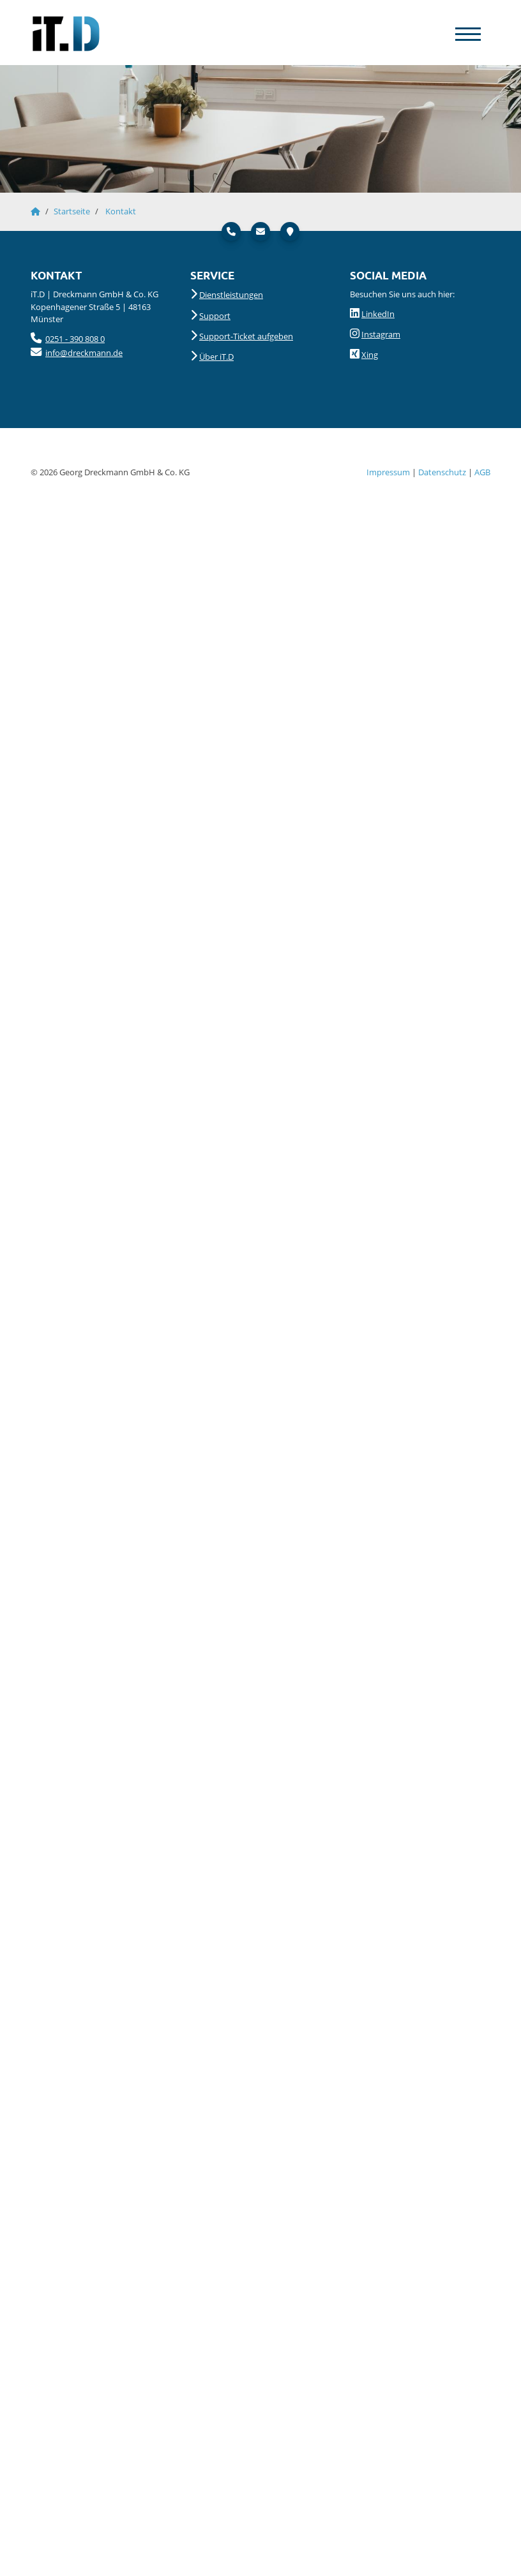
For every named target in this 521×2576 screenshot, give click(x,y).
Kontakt (120, 211)
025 (52, 338)
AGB (482, 472)
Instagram (380, 334)
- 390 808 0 (84, 338)
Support (214, 316)
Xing (369, 354)
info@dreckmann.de (84, 353)
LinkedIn (378, 314)
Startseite (72, 211)
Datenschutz (442, 472)
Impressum (388, 472)
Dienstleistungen (231, 294)
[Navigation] (468, 33)
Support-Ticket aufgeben (246, 336)
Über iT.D (216, 356)
